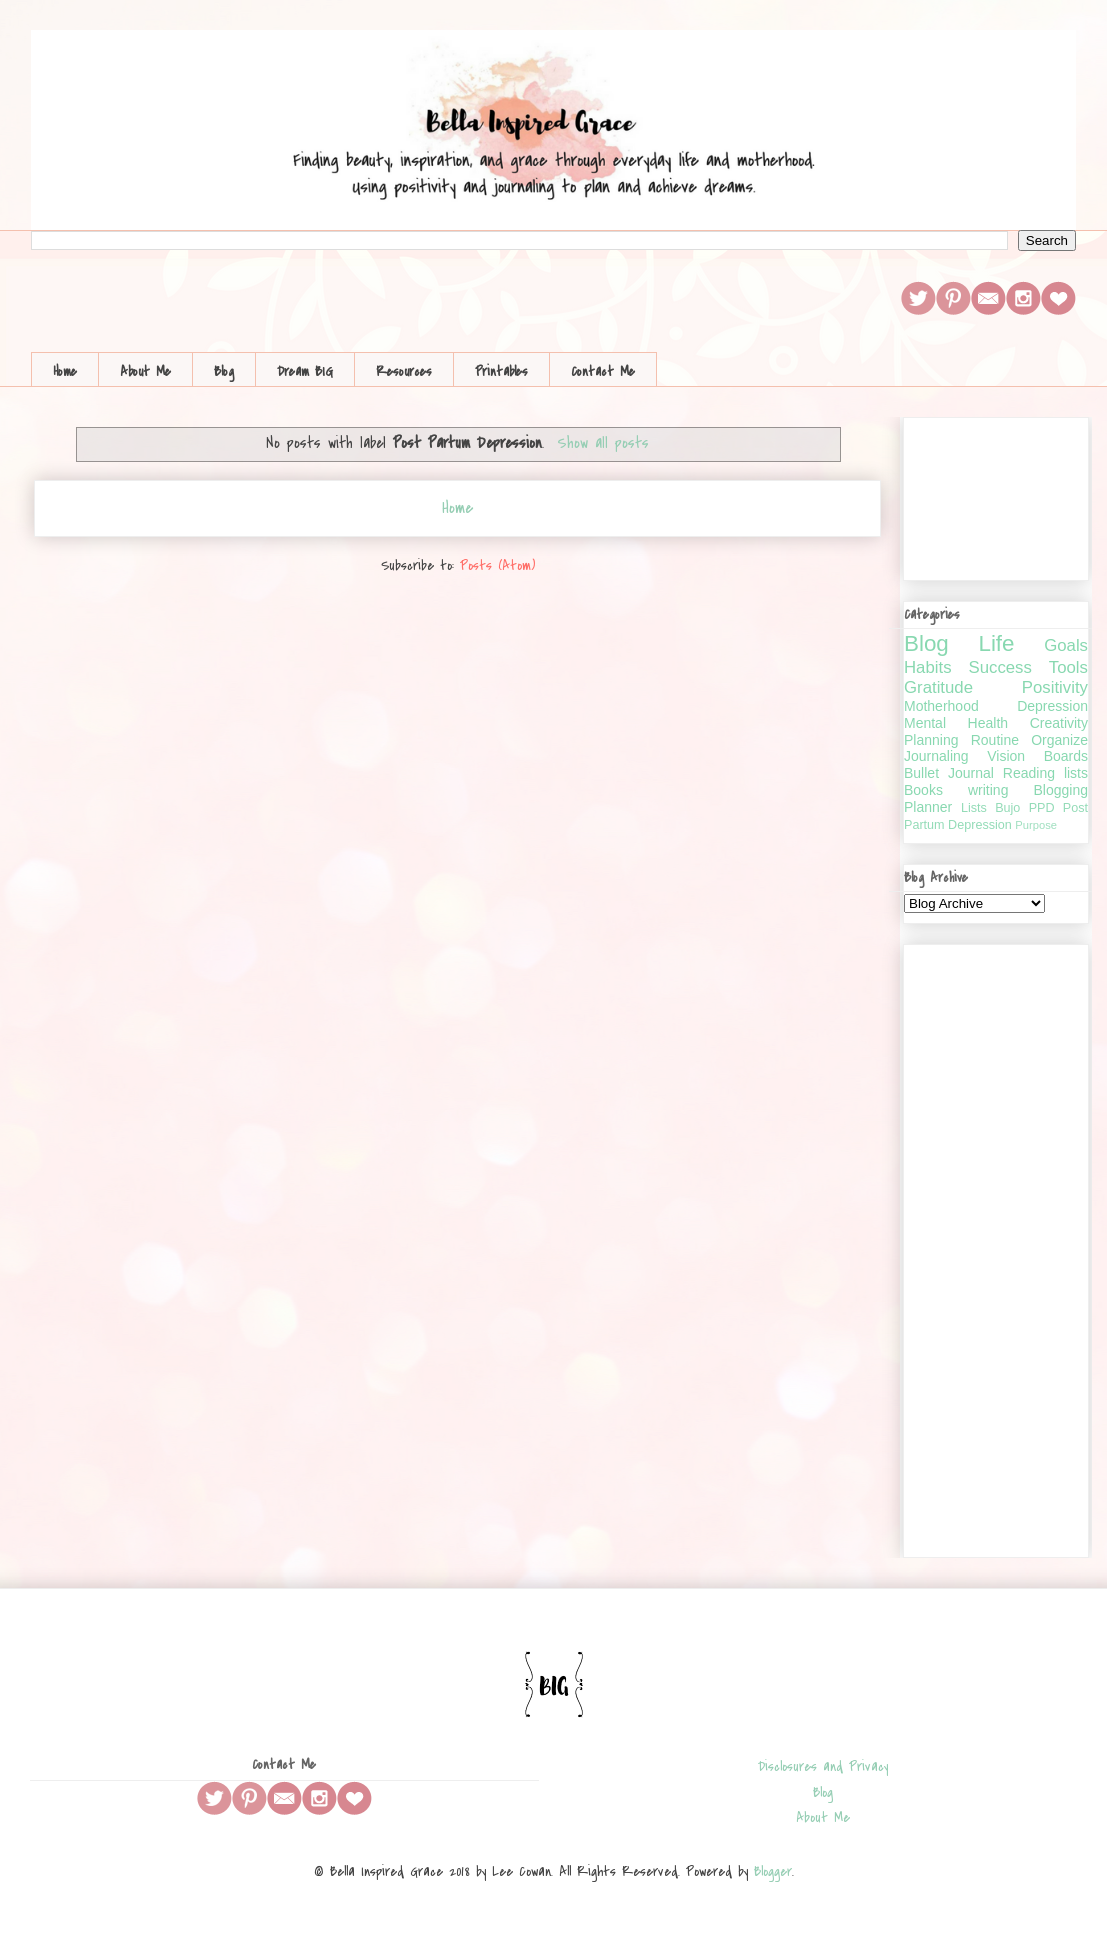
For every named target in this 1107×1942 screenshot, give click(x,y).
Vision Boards (1037, 756)
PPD (1042, 808)
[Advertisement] (996, 1247)
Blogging (1061, 790)
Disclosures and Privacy (823, 1766)
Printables (501, 371)
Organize (1059, 740)
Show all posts (603, 443)
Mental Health (956, 723)
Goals (1066, 645)
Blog (224, 371)
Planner (928, 807)
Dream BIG (305, 371)
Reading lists (1045, 773)
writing (988, 790)
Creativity (1059, 723)
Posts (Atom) (497, 565)
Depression (1052, 706)
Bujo (1007, 808)
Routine (995, 740)
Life (996, 643)
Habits (928, 667)
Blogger (773, 1871)
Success (999, 667)
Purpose (1036, 825)
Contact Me (603, 371)
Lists (974, 808)
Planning (931, 740)
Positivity (1055, 687)
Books (923, 790)
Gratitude (938, 687)
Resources (404, 371)
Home (65, 371)
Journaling (936, 756)
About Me (145, 371)
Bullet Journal (949, 773)
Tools (1068, 667)
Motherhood (941, 706)
